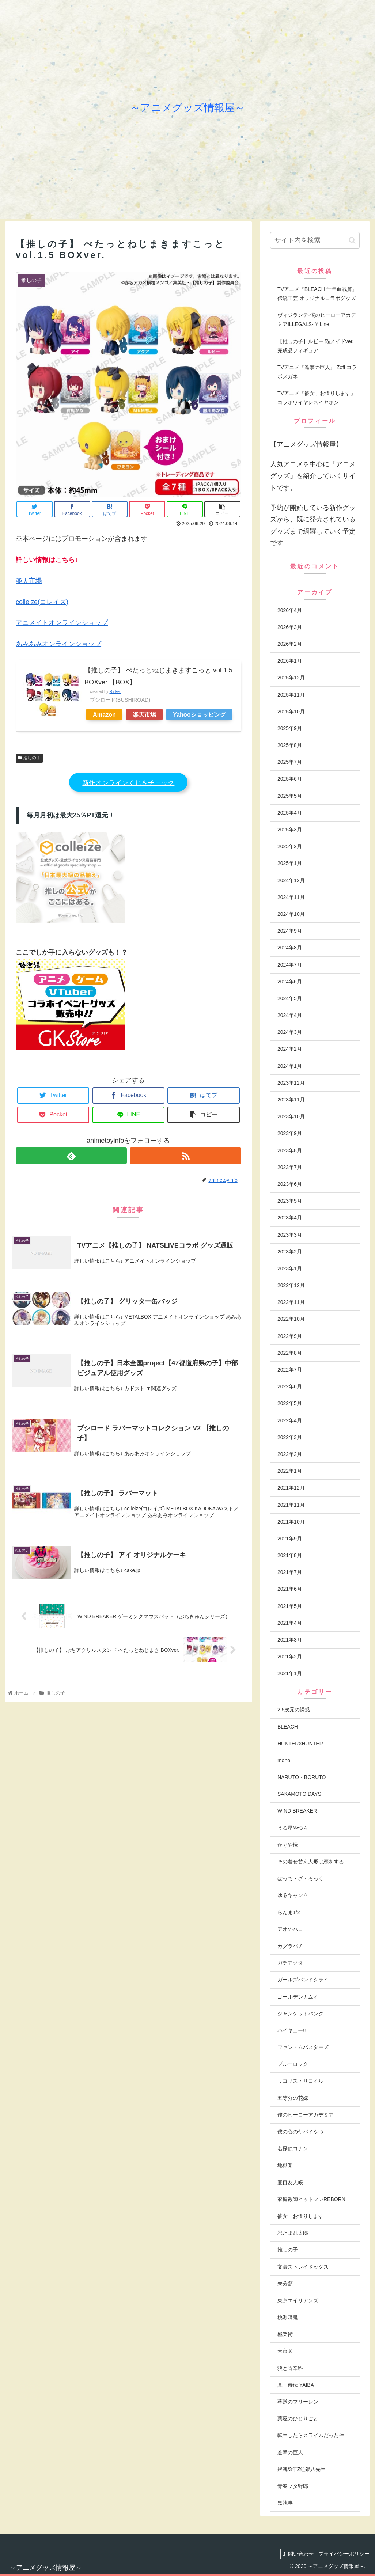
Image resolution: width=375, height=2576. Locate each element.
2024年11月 (291, 897)
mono (283, 1760)
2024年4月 (289, 1015)
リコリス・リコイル (300, 2081)
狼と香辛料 (290, 2368)
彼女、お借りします (300, 2216)
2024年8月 (289, 948)
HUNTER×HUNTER (300, 1743)
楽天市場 (29, 580)
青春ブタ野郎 (292, 2486)
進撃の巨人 (290, 2452)
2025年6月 (289, 779)
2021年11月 (291, 1505)
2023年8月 (289, 1150)
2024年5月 (289, 998)
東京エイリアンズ (297, 2300)
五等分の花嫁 (292, 2098)
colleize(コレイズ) (42, 602)
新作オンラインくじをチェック (128, 782)
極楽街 (285, 2334)
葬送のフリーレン (297, 2402)
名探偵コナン (292, 2148)
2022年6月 (289, 1386)
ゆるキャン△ (292, 1895)
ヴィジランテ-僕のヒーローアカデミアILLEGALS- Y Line (316, 319)
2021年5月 (289, 1606)
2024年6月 (289, 982)
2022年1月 (289, 1471)
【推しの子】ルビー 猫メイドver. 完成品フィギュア (315, 345)
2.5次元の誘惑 (293, 1709)
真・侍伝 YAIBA (295, 2385)
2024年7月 (289, 965)
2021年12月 (291, 1488)
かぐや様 (287, 1845)
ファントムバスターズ (303, 2047)
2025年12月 (291, 677)
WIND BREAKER (297, 1811)
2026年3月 (289, 627)
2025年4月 (289, 813)
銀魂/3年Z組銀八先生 (301, 2469)
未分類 (285, 2284)
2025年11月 (291, 695)
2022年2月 (289, 1454)
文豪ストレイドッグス (303, 2267)
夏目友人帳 (290, 2182)
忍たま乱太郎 (292, 2233)
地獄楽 (285, 2165)
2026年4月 (289, 610)
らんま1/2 (288, 1912)
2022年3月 (289, 1437)
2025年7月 (289, 762)
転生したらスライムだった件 (310, 2435)
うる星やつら (292, 1828)
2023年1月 (289, 1268)
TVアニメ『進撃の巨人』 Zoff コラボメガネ (317, 371)
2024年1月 (289, 1066)
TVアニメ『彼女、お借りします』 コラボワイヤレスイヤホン (316, 397)
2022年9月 (289, 1336)
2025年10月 (291, 711)
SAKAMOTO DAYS (299, 1794)
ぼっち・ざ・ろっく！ (303, 1878)
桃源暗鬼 (287, 2317)
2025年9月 (289, 728)
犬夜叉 (285, 2351)
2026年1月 (289, 661)
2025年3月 (289, 829)
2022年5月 (289, 1403)
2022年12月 (291, 1285)
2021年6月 (289, 1589)
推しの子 (29, 757)
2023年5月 (289, 1201)
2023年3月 (289, 1235)
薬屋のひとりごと (297, 2418)
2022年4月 (289, 1420)
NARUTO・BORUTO (301, 1777)
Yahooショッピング (199, 714)
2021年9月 (289, 1538)
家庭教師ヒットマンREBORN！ (314, 2199)
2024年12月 (291, 880)
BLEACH (287, 1727)
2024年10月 (291, 914)
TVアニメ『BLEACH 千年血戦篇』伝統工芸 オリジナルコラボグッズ (317, 293)
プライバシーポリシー (342, 2554)
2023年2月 (289, 1252)
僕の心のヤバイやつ (300, 2132)
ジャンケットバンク (300, 2014)
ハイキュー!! (291, 2030)
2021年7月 (289, 1572)
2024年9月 (289, 931)
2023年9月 (289, 1133)
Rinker (115, 691)
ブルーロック (292, 2064)
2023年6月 (289, 1184)
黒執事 (285, 2503)
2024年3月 (289, 1032)
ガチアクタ (290, 1963)
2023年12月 (291, 1083)
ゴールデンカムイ (297, 1997)
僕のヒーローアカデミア (305, 2115)
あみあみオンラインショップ (58, 644)
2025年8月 (289, 745)
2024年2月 (289, 1049)
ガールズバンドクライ (303, 1980)
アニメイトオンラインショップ (62, 622)
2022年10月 (291, 1319)
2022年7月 (289, 1370)
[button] (352, 240)
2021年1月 (289, 1673)
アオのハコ (290, 1929)
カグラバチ (290, 1946)
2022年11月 (291, 1302)
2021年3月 (289, 1640)
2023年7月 (289, 1167)
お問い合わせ (294, 2554)
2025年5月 (289, 796)
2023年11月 (291, 1100)
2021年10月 (291, 1522)
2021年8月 (289, 1555)
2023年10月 (291, 1116)
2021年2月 (289, 1656)
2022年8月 (289, 1353)
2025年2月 (289, 846)
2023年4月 (289, 1218)
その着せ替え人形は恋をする (310, 1861)
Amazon (104, 714)
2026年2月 (289, 644)
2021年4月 (289, 1623)
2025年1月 (289, 863)
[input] (315, 240)
